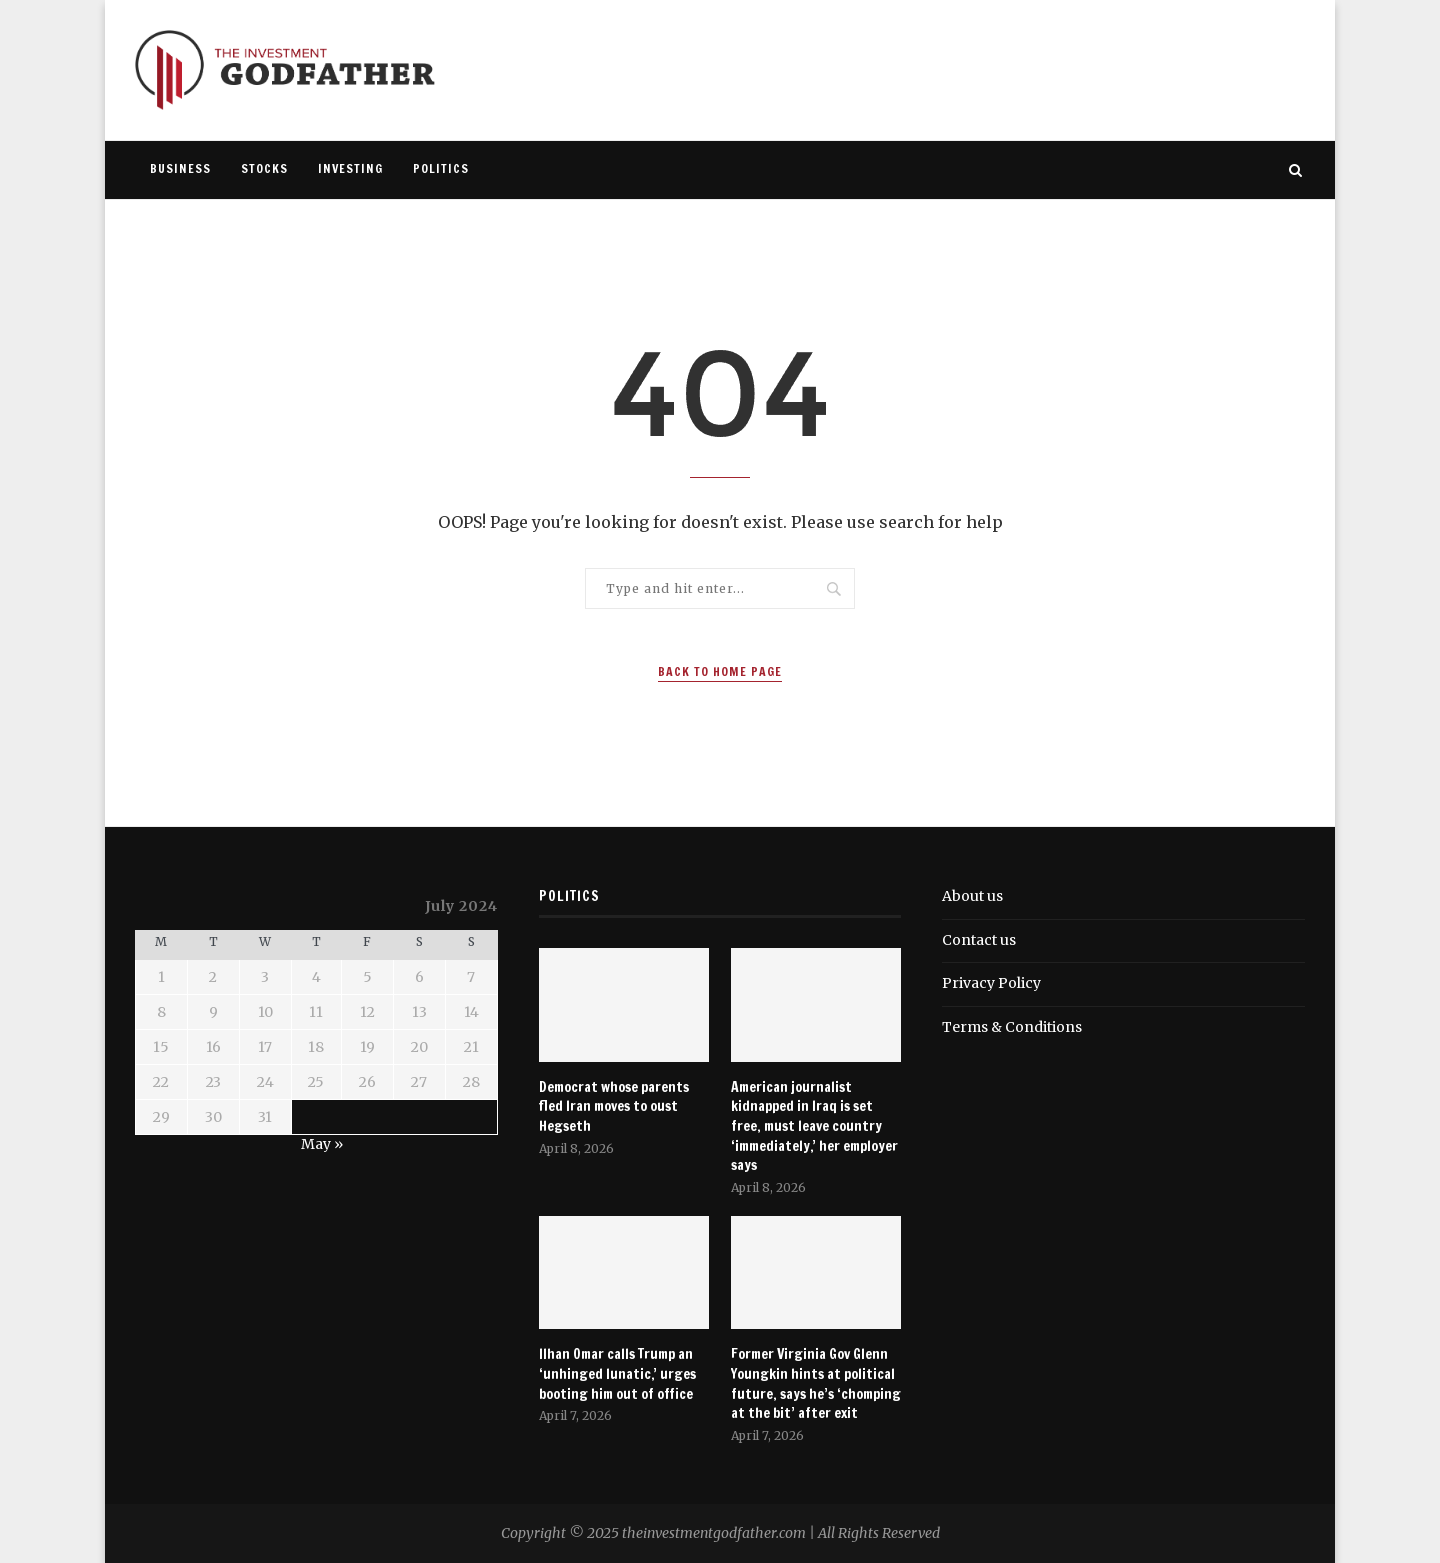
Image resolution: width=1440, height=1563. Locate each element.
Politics (441, 168)
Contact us (979, 940)
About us (972, 896)
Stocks (264, 168)
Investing (350, 168)
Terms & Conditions (1012, 1027)
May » (322, 1144)
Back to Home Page (720, 671)
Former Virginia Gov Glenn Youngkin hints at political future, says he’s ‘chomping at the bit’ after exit (816, 1384)
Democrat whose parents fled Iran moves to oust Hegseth (614, 1107)
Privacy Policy (991, 983)
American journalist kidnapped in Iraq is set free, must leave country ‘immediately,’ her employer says (814, 1126)
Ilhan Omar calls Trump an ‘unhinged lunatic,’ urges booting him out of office (617, 1374)
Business (180, 168)
